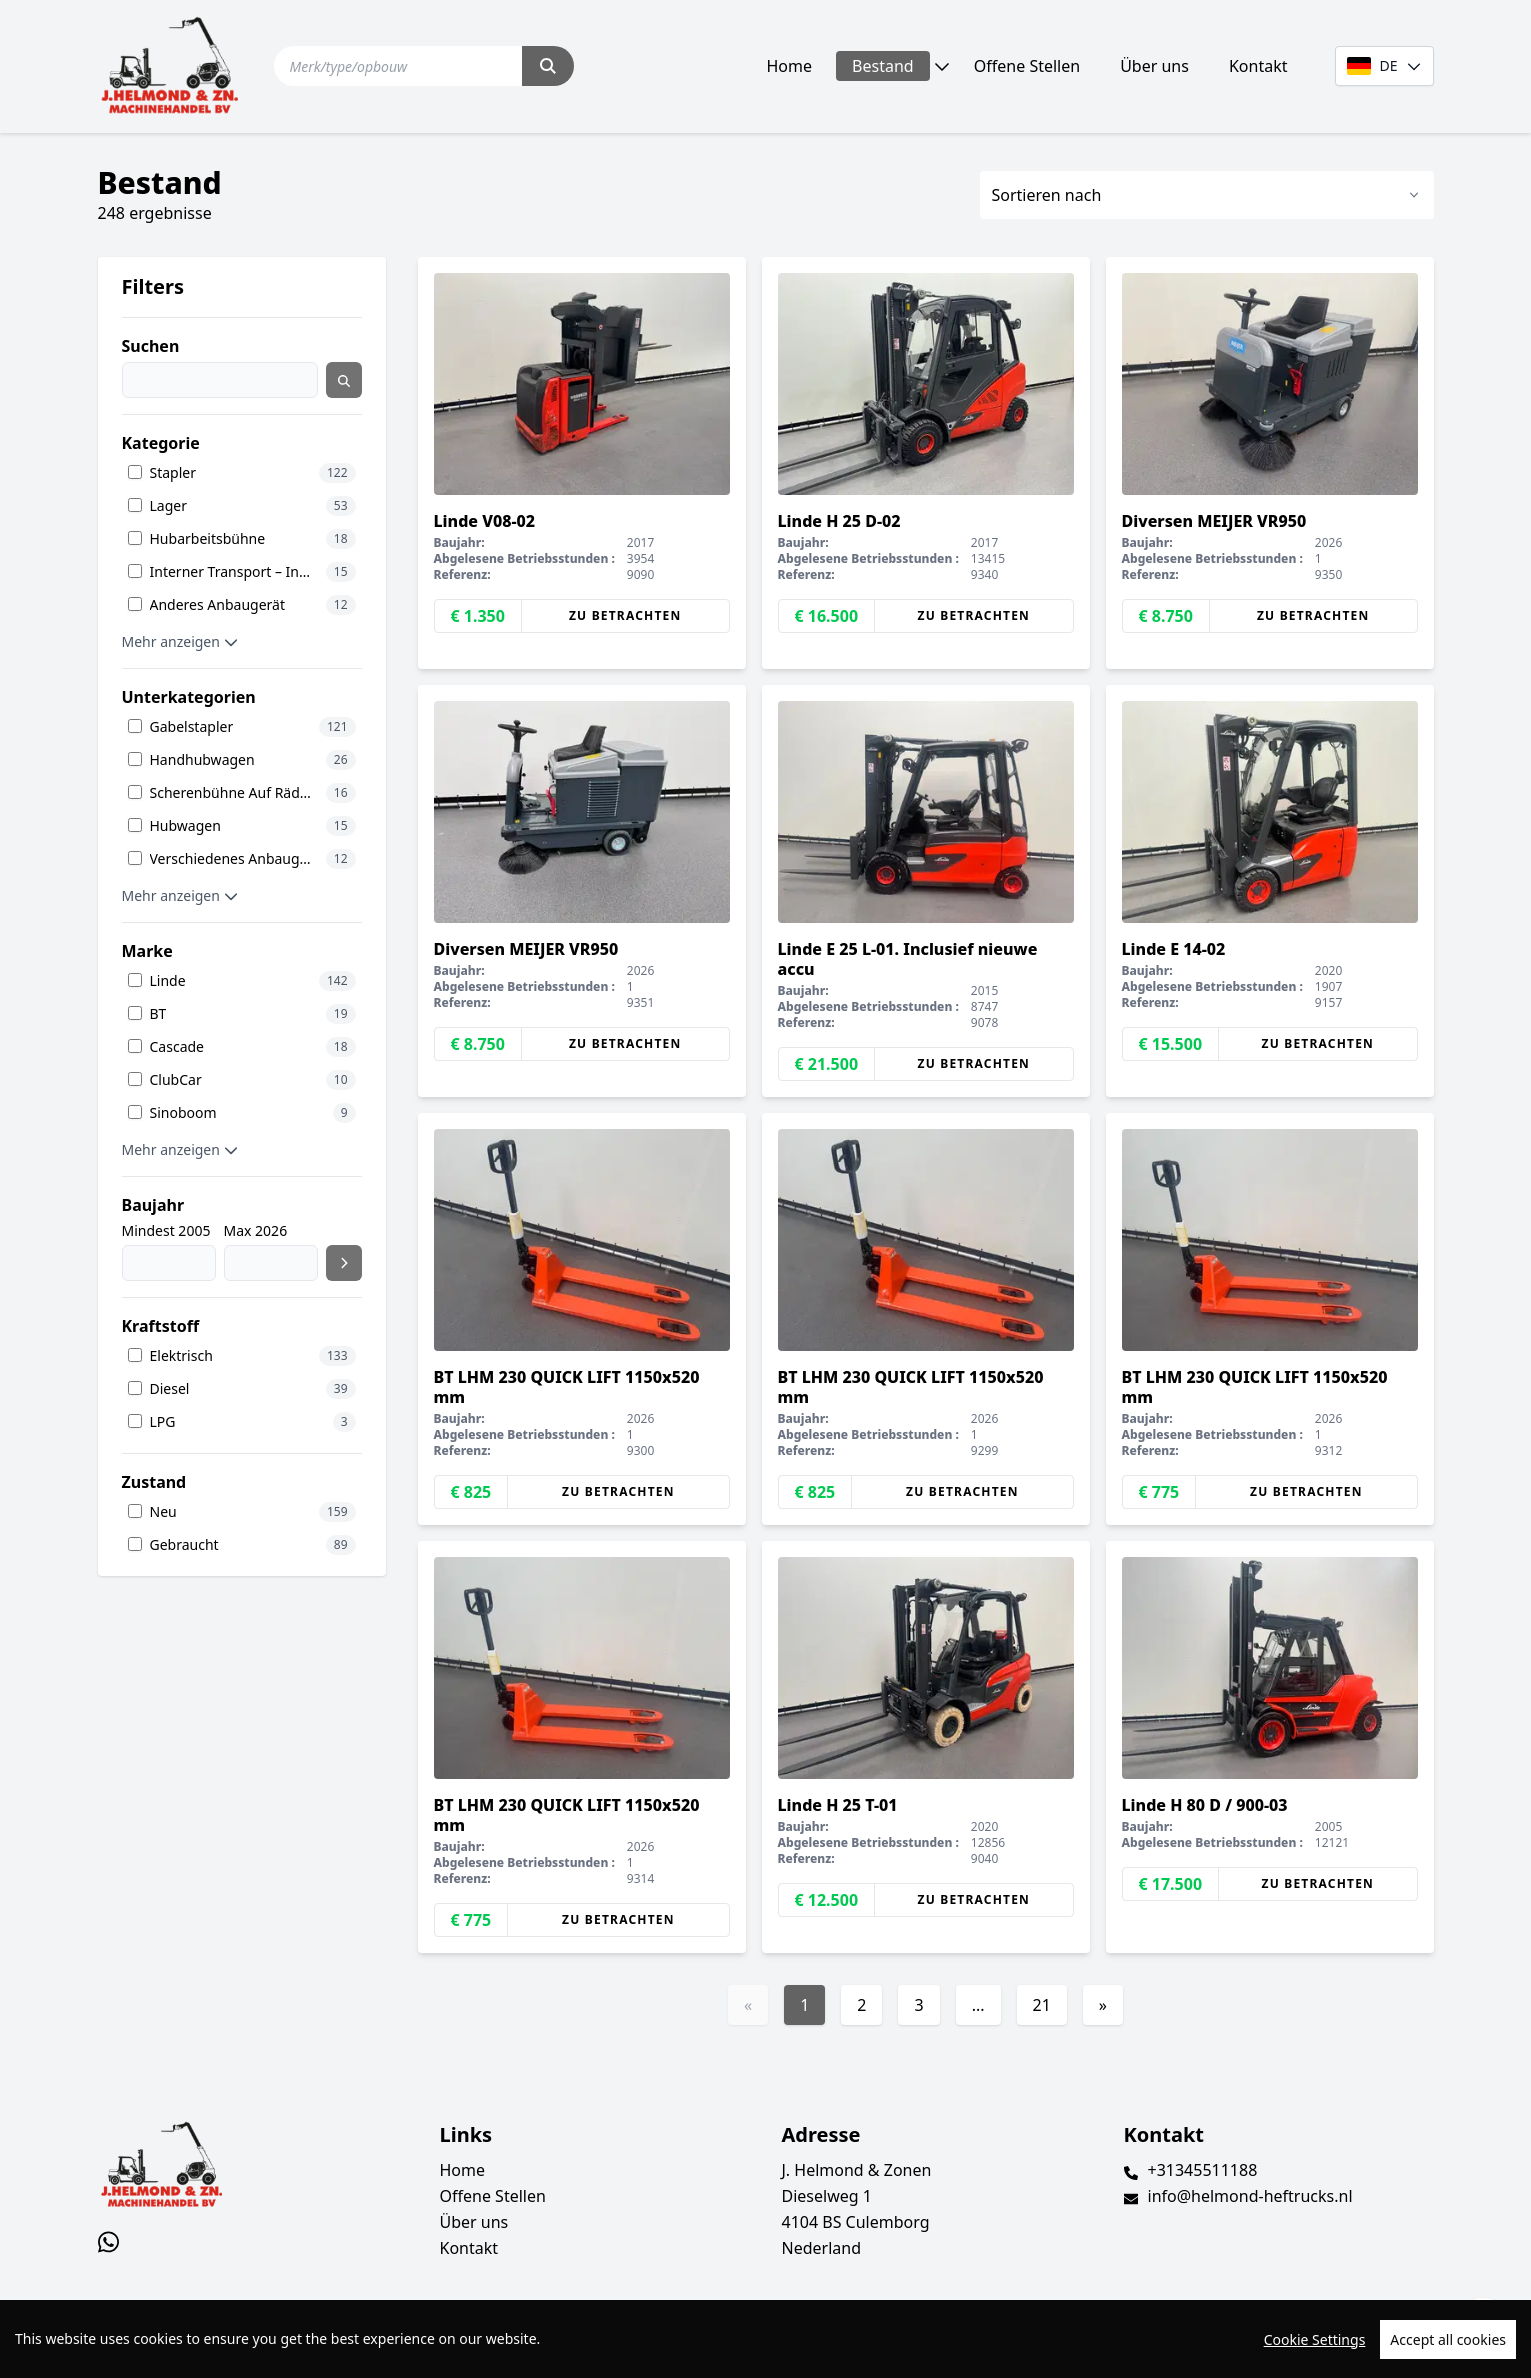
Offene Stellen (1027, 66)
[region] (765, 2339)
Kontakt (1258, 66)
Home (790, 66)
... (978, 2005)
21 (1042, 2005)
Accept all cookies (1448, 2339)
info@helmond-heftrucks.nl (1250, 2196)
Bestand (883, 66)
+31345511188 (1203, 2170)
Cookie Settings (1315, 2339)
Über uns (1154, 66)
